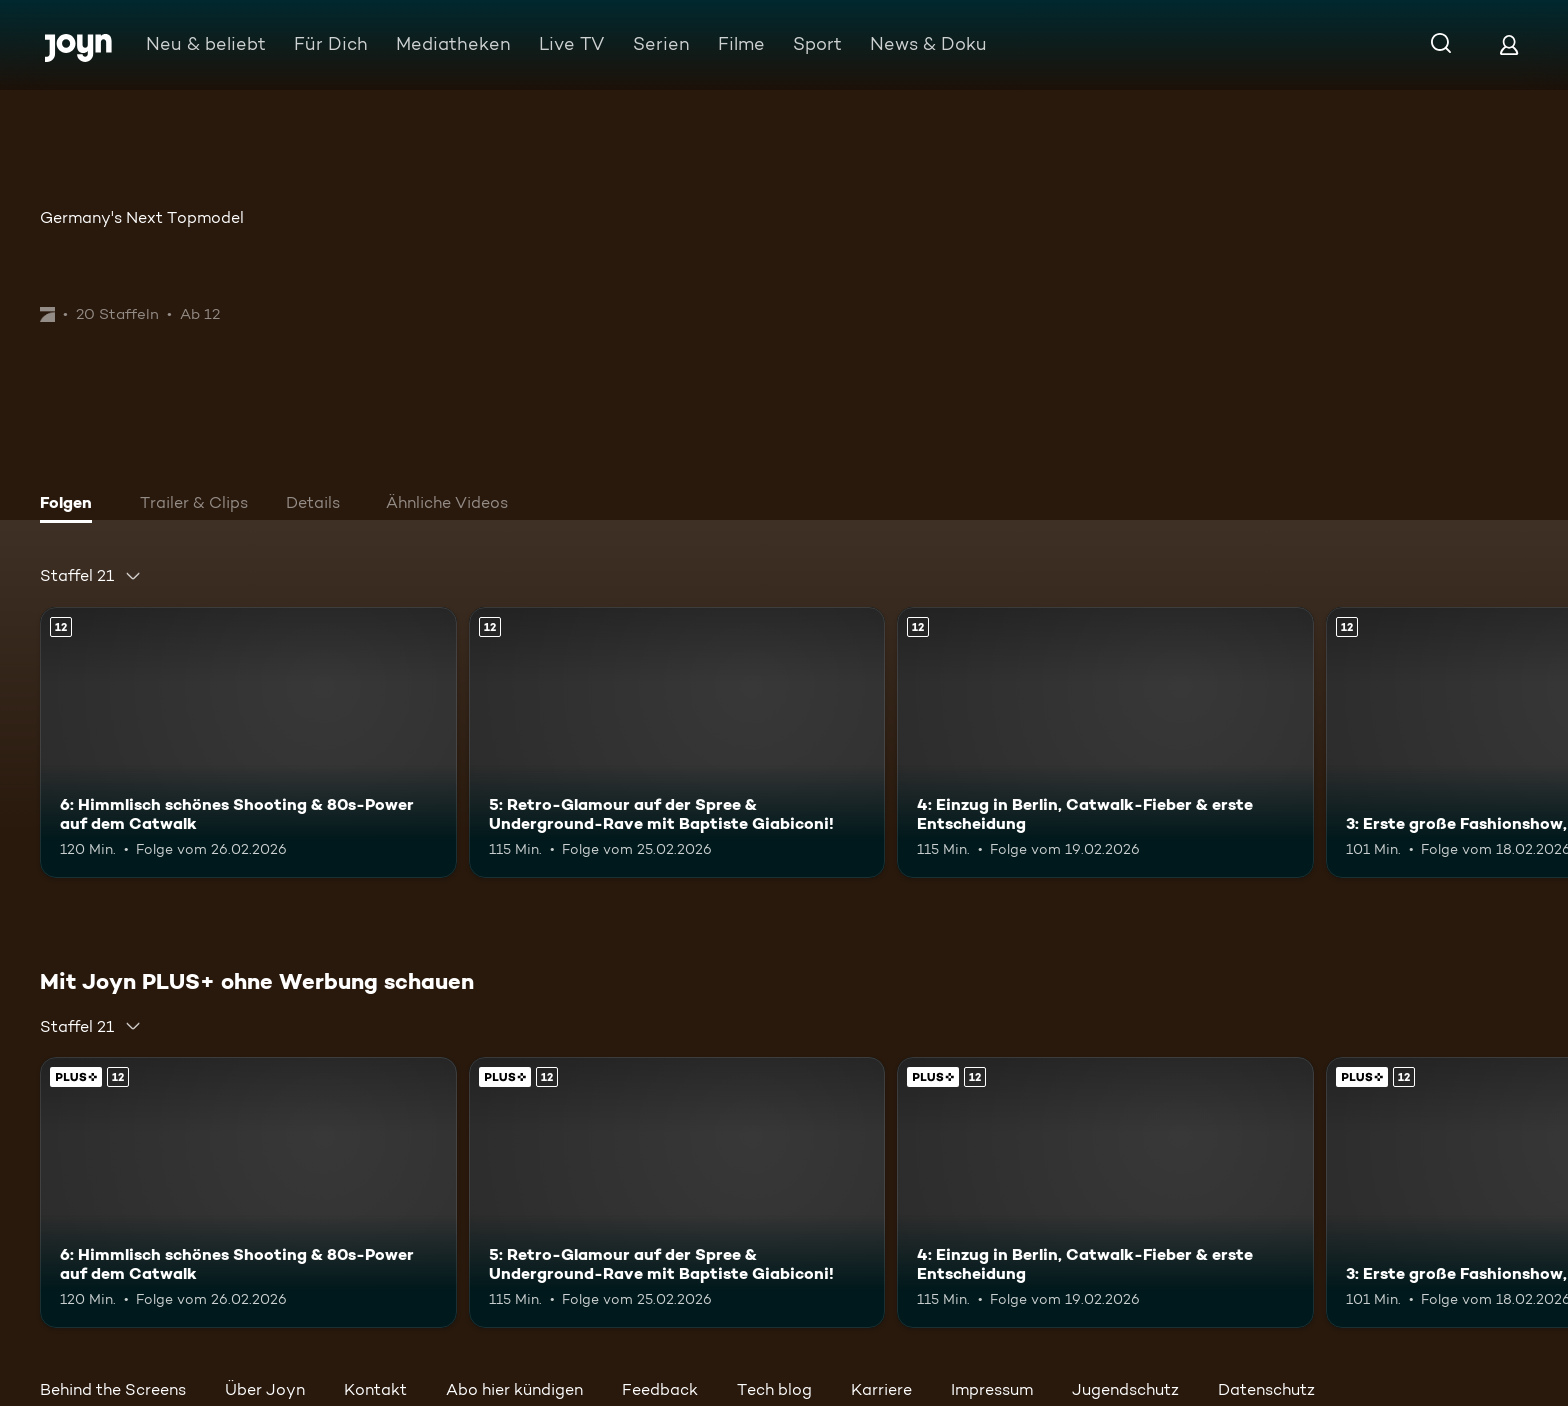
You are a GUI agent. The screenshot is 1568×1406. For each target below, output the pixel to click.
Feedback (660, 1389)
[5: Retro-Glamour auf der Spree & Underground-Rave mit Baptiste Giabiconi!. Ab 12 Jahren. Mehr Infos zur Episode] (677, 742)
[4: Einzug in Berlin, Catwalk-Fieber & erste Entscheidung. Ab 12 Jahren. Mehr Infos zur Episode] (1105, 742)
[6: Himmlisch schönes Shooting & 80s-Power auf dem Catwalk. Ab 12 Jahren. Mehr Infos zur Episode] (248, 742)
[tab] (71, 505)
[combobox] (91, 576)
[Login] (1509, 44)
